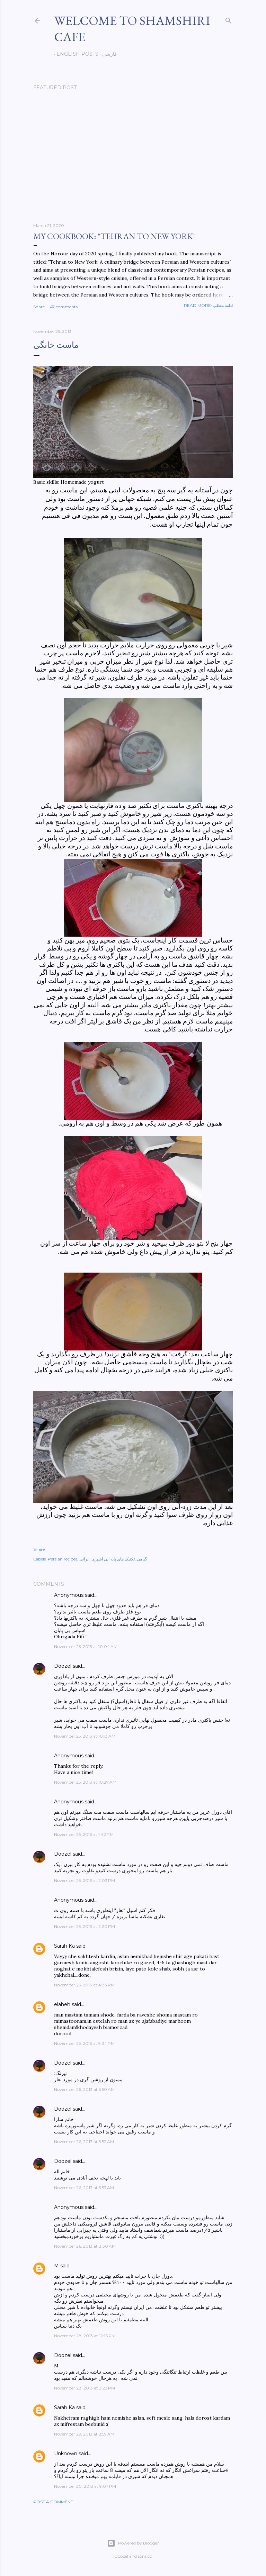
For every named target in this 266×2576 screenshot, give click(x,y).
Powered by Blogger (133, 2543)
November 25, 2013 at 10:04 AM (85, 1646)
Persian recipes (62, 1559)
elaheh (62, 2004)
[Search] (228, 19)
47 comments (64, 306)
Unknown (65, 2453)
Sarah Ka (64, 1946)
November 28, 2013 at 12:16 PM (84, 2335)
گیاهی (142, 1559)
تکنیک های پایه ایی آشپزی (113, 1559)
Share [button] (39, 306)
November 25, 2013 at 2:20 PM (84, 1926)
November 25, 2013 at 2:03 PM (84, 1880)
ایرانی (84, 1559)
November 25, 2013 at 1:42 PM (84, 1834)
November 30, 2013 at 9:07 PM (85, 2486)
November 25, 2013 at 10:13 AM (84, 1736)
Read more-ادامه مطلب (208, 305)
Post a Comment (53, 2501)
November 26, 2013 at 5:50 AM (84, 2089)
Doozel (62, 1666)
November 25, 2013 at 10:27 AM (85, 1782)
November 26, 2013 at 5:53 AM (84, 2187)
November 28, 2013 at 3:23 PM (84, 2388)
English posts (75, 54)
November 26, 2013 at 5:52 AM (84, 2141)
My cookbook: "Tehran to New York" (114, 236)
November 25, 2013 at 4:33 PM (84, 1984)
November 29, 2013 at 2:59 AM (84, 2434)
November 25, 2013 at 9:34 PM (84, 2043)
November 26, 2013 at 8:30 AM (85, 2246)
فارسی (107, 54)
